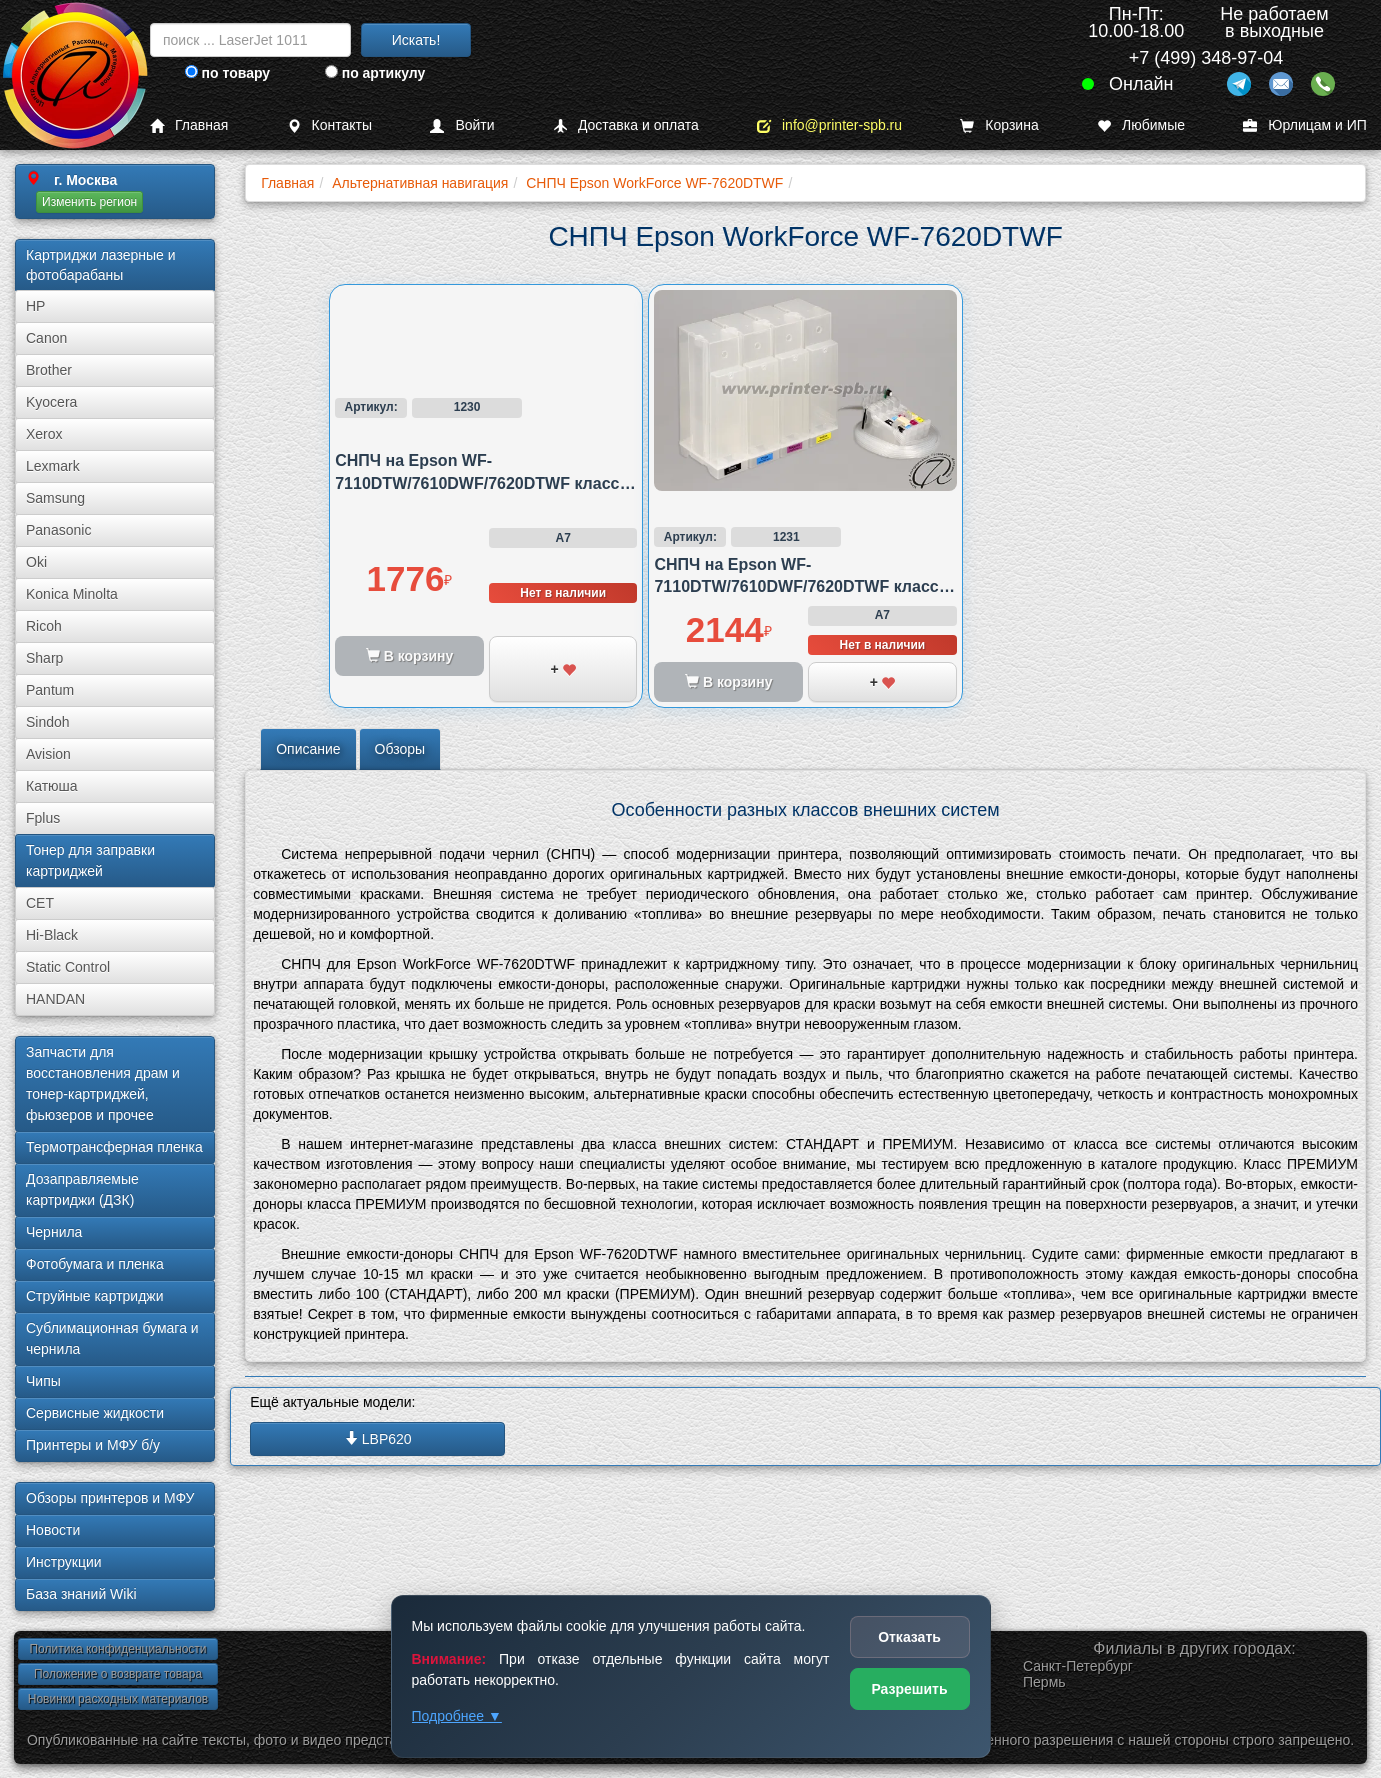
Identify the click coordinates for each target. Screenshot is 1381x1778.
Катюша (52, 786)
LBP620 (378, 1439)
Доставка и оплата (626, 125)
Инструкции (64, 1562)
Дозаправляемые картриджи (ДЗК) (82, 1189)
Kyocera (51, 402)
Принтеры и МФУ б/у (93, 1445)
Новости (53, 1530)
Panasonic (58, 530)
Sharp (44, 658)
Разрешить (909, 1689)
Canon (46, 338)
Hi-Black (52, 935)
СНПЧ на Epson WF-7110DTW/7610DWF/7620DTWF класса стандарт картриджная (481, 483)
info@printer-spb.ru (829, 125)
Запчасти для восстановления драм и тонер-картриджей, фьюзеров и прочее (103, 1083)
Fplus (43, 818)
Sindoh (48, 722)
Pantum (50, 690)
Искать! (416, 40)
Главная (189, 125)
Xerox (44, 434)
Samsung (55, 498)
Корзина (999, 125)
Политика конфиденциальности (117, 1649)
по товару (227, 73)
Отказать (909, 1637)
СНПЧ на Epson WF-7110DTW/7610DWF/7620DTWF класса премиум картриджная (800, 587)
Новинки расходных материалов (118, 1699)
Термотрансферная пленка (114, 1147)
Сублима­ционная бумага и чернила (112, 1338)
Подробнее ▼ (457, 1716)
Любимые (1141, 125)
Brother (49, 370)
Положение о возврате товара (118, 1674)
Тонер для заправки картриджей (90, 860)
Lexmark (53, 466)
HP (35, 306)
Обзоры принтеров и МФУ (110, 1498)
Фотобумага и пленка (95, 1264)
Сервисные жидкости (95, 1413)
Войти (462, 125)
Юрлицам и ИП (1305, 125)
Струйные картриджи (95, 1296)
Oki (36, 562)
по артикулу (375, 73)
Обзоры (400, 749)
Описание (308, 749)
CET (40, 903)
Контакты (329, 125)
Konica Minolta (72, 594)
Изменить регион (89, 202)
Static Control (68, 967)
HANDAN (55, 999)
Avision (48, 754)
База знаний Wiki (81, 1594)
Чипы (43, 1381)
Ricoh (44, 626)
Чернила (54, 1232)
